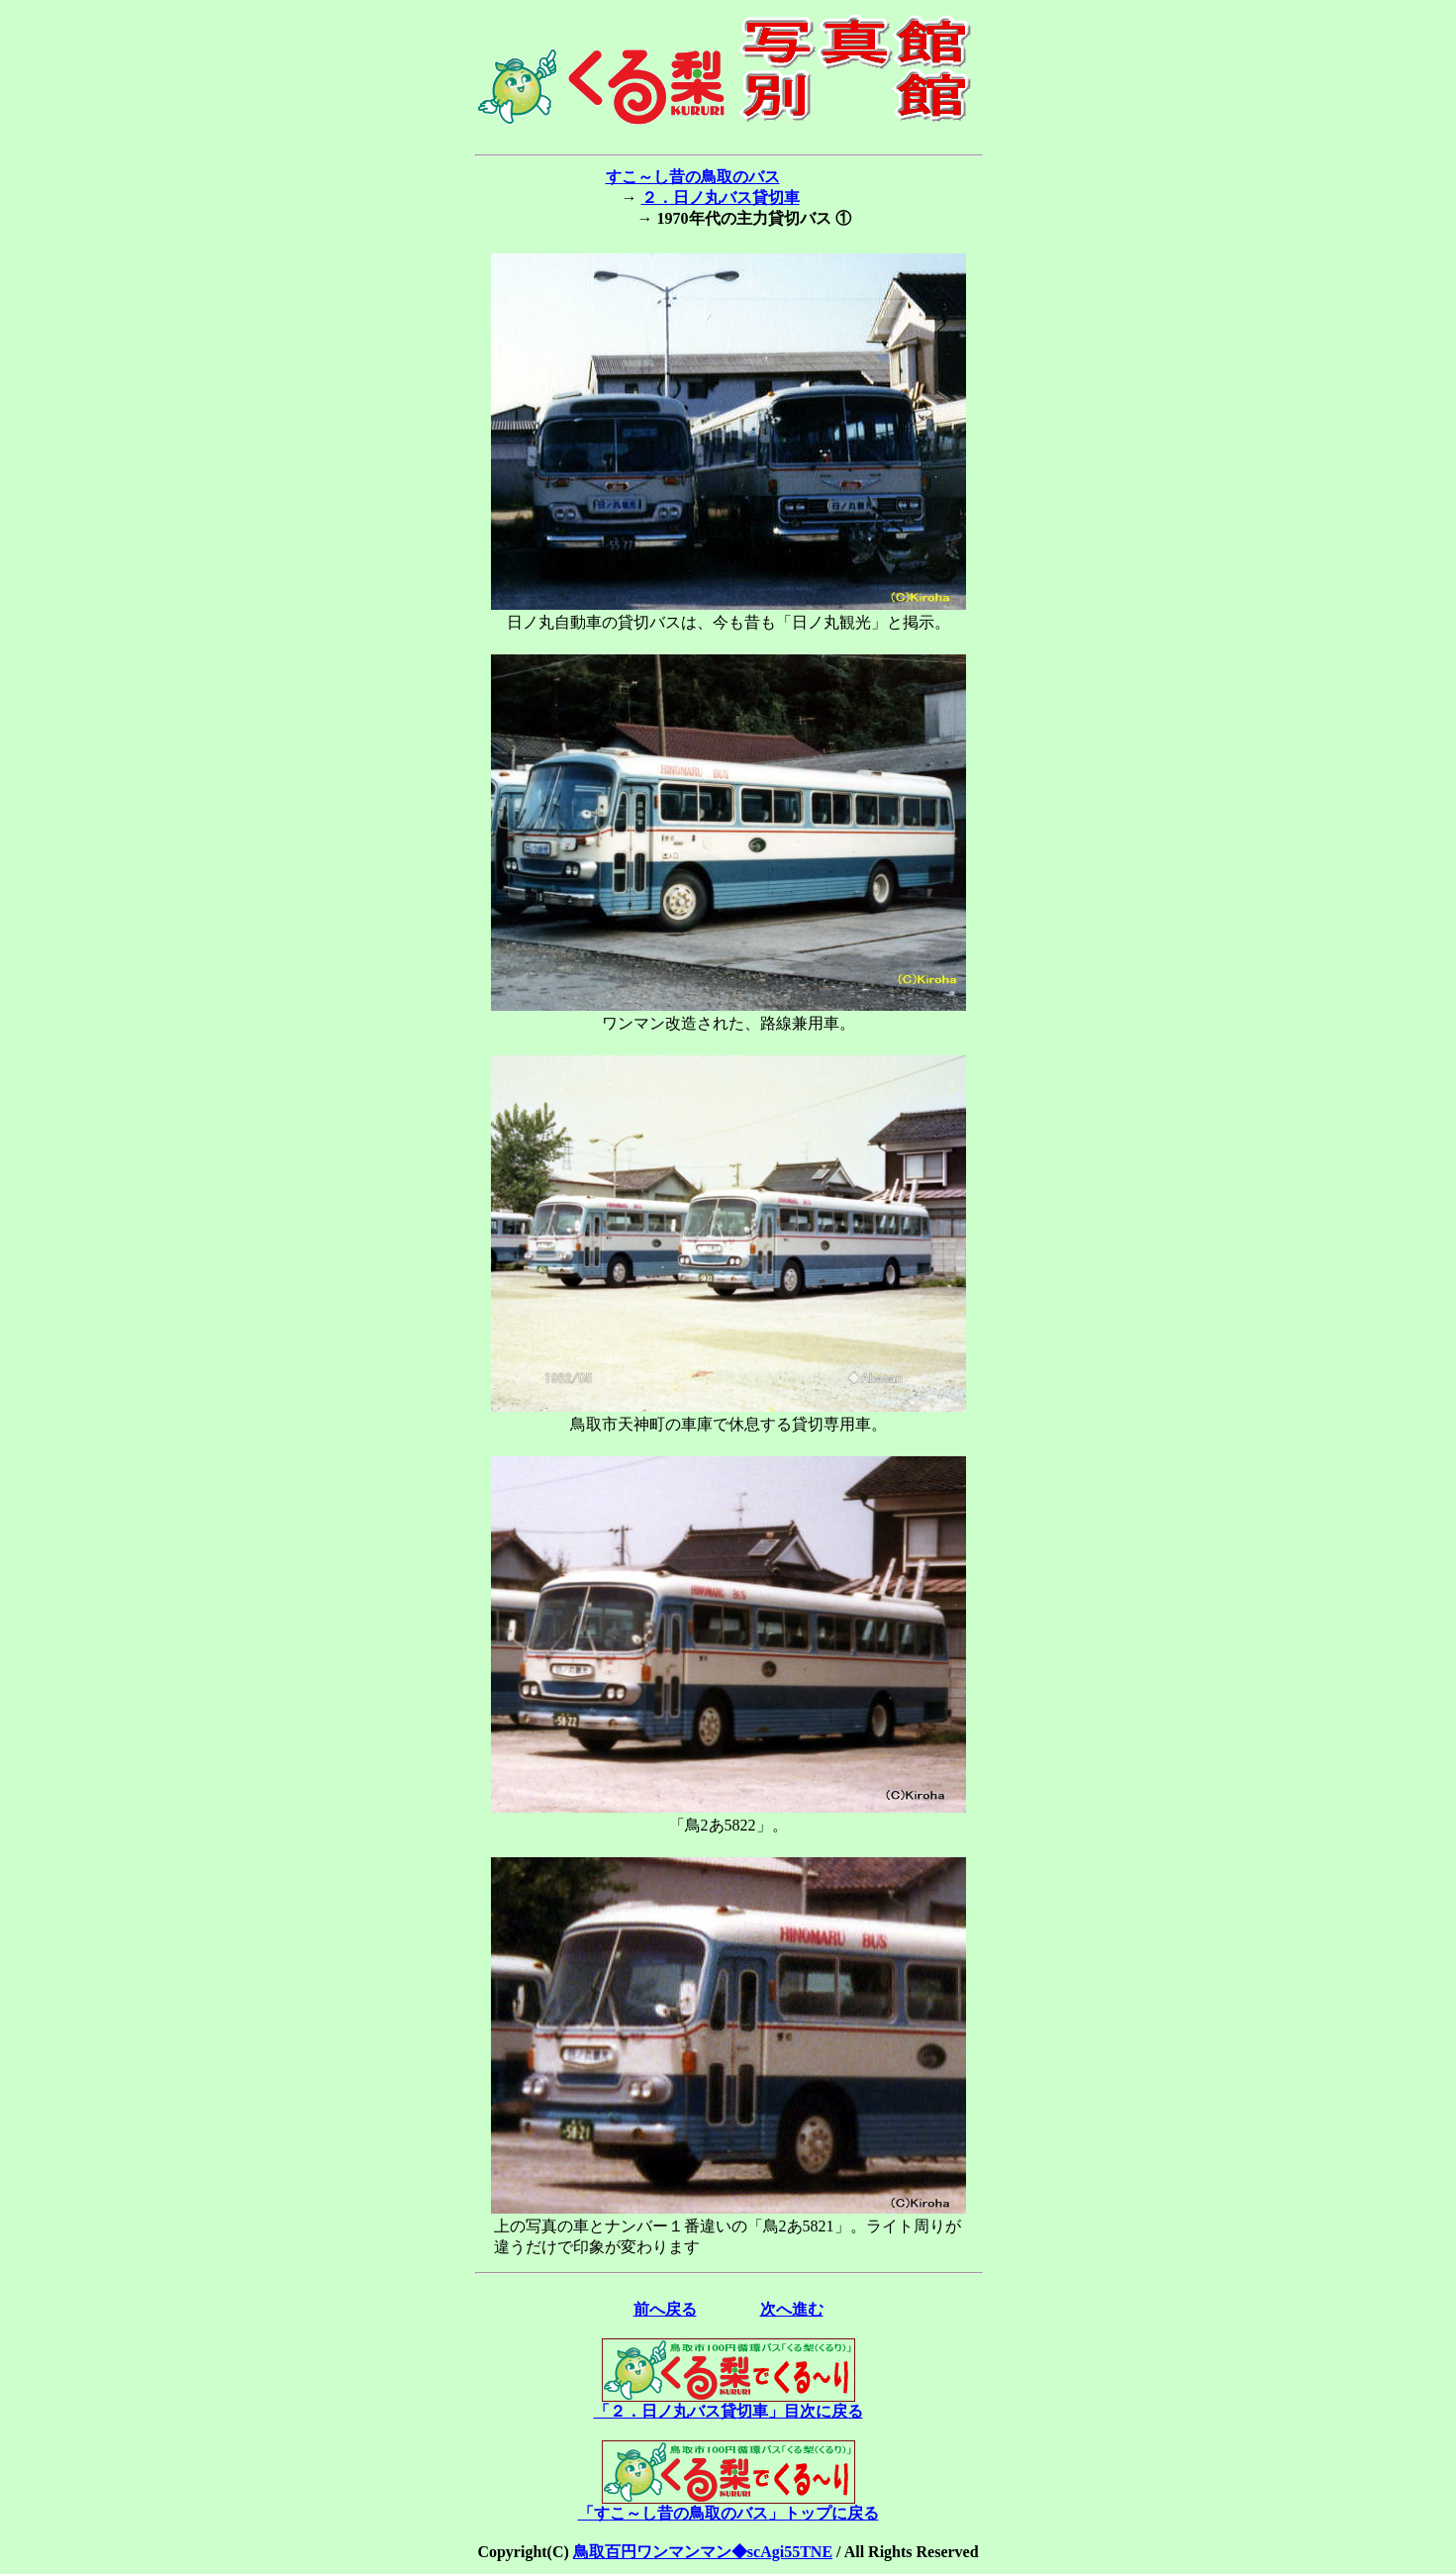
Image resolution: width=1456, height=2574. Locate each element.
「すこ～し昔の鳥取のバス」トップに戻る (728, 2506)
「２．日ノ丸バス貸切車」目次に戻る (728, 2404)
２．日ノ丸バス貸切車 (720, 197)
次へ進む (792, 2309)
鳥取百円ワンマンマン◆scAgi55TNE (702, 2551)
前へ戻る (665, 2309)
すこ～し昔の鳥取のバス (693, 176)
